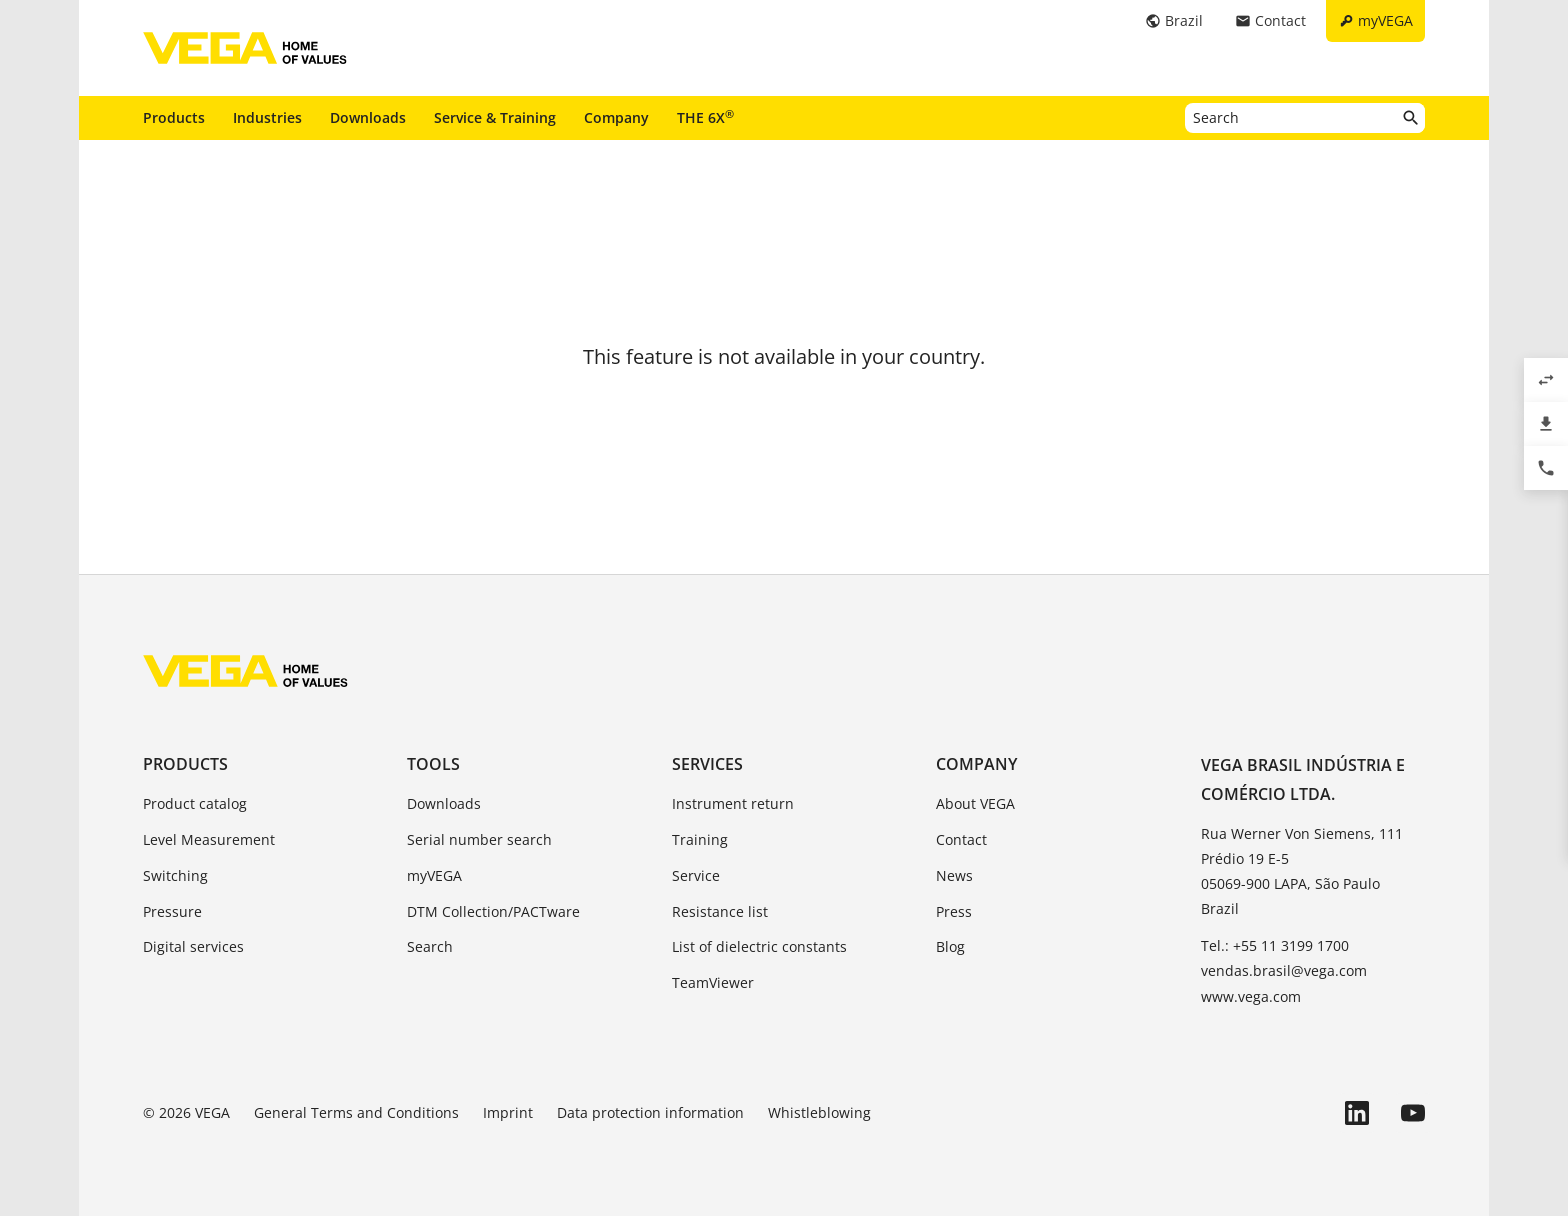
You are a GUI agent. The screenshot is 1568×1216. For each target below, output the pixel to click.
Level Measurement (209, 839)
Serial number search (479, 839)
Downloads (368, 117)
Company (616, 117)
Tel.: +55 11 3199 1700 (1275, 945)
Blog (950, 946)
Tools (433, 764)
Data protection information (650, 1112)
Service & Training (495, 117)
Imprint (508, 1112)
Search (430, 946)
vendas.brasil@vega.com (1284, 970)
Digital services (193, 946)
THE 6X (705, 117)
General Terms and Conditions (356, 1112)
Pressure (172, 911)
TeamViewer (713, 982)
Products (174, 117)
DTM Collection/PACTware (493, 911)
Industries (267, 117)
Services (707, 764)
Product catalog (195, 803)
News (954, 875)
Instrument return (733, 803)
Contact (961, 839)
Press (954, 911)
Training (700, 839)
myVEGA (434, 875)
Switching (175, 875)
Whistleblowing (819, 1112)
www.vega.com (1251, 996)
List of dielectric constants (759, 946)
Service (696, 875)
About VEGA (975, 803)
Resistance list (720, 911)
